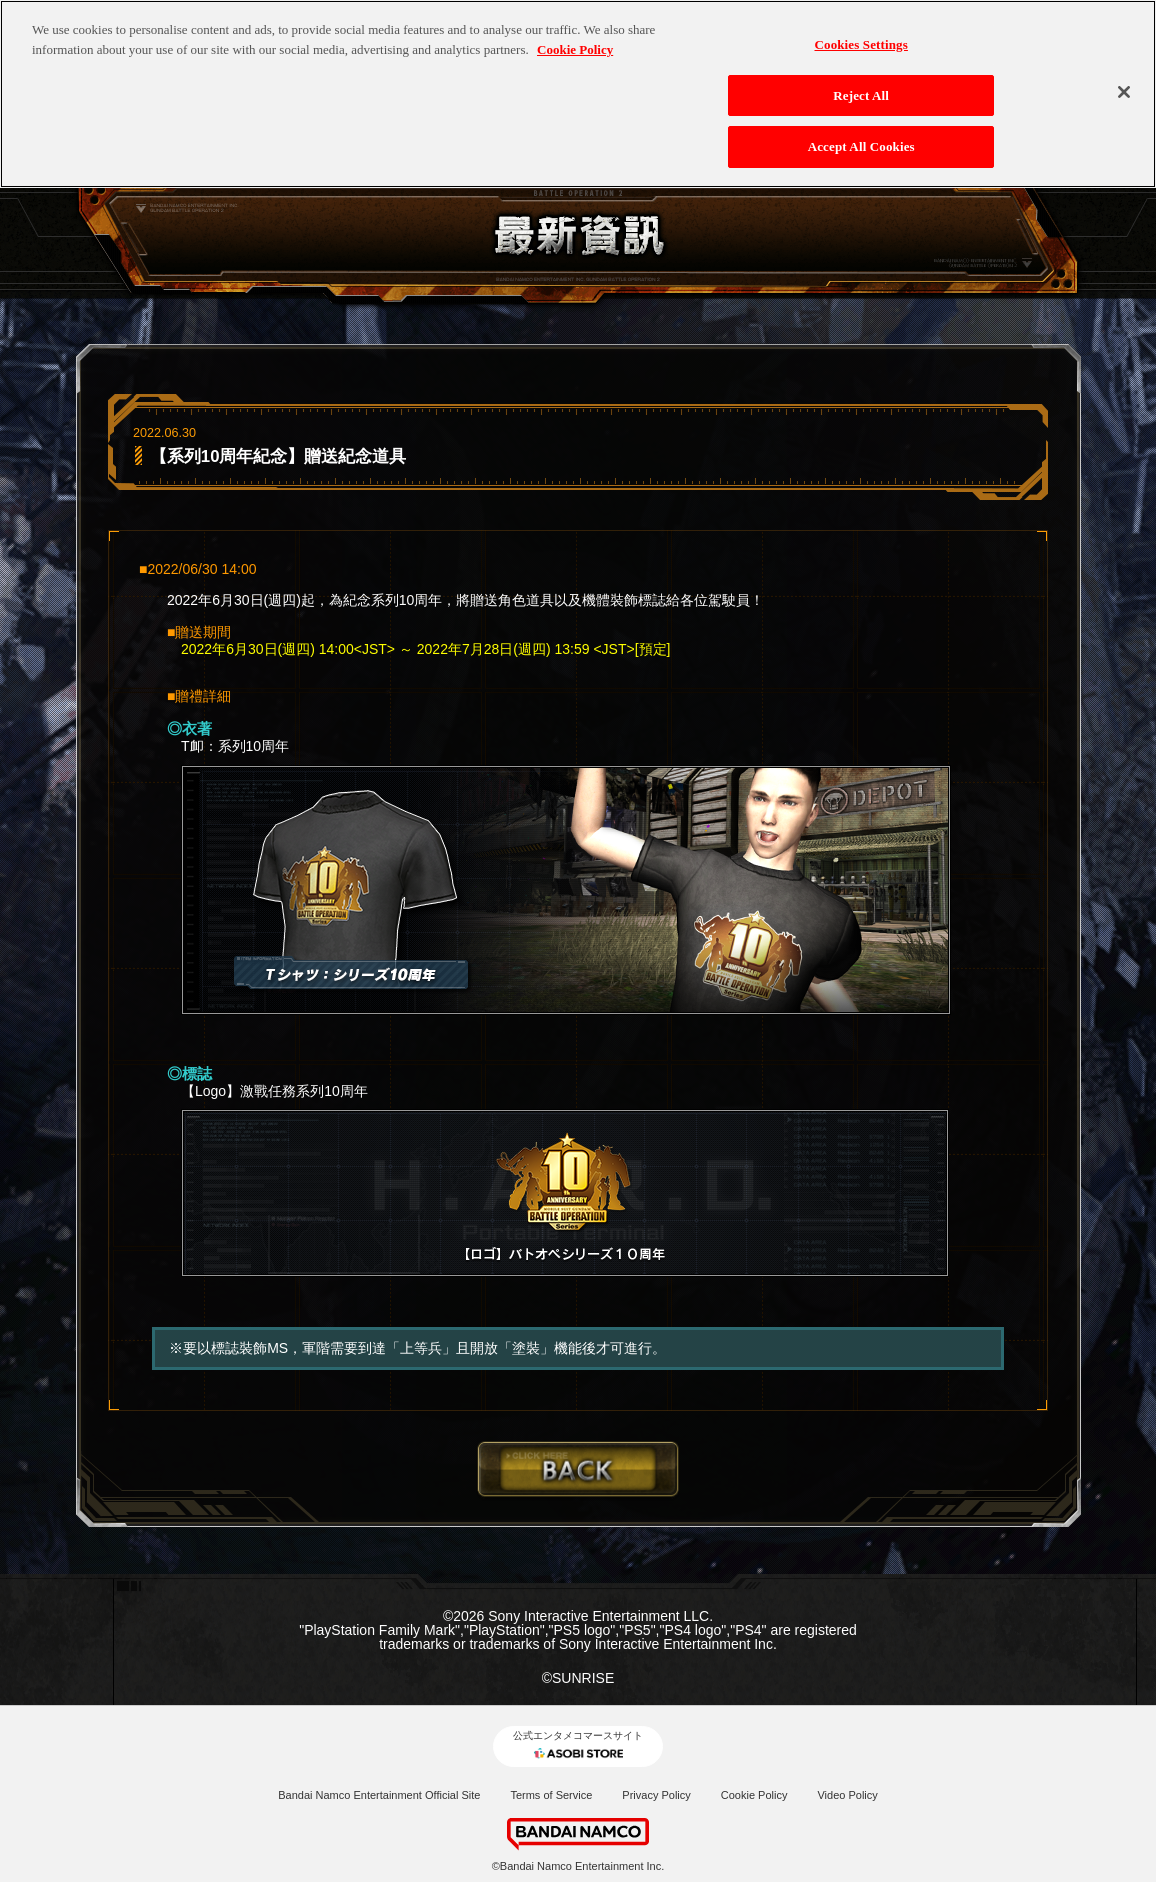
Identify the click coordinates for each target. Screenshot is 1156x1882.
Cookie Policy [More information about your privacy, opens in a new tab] (575, 33)
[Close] (1124, 76)
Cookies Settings (860, 29)
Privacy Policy (656, 1795)
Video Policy (847, 1795)
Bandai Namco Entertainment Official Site (379, 1795)
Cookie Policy (754, 1795)
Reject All (861, 79)
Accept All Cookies (861, 131)
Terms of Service (551, 1795)
